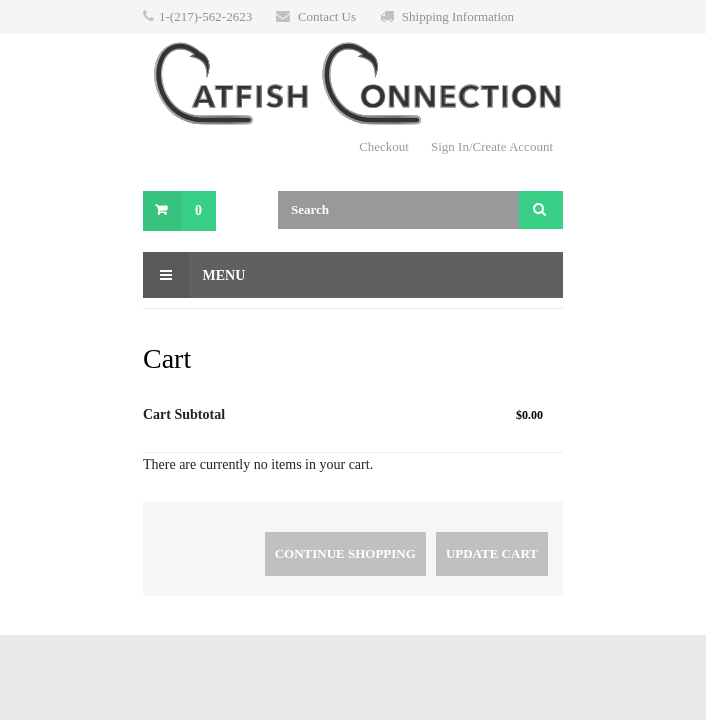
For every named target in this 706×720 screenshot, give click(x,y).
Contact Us (327, 16)
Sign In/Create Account (492, 146)
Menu (194, 275)
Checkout (384, 146)
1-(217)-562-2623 (205, 16)
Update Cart (492, 553)
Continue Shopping (345, 553)
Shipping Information (458, 16)
